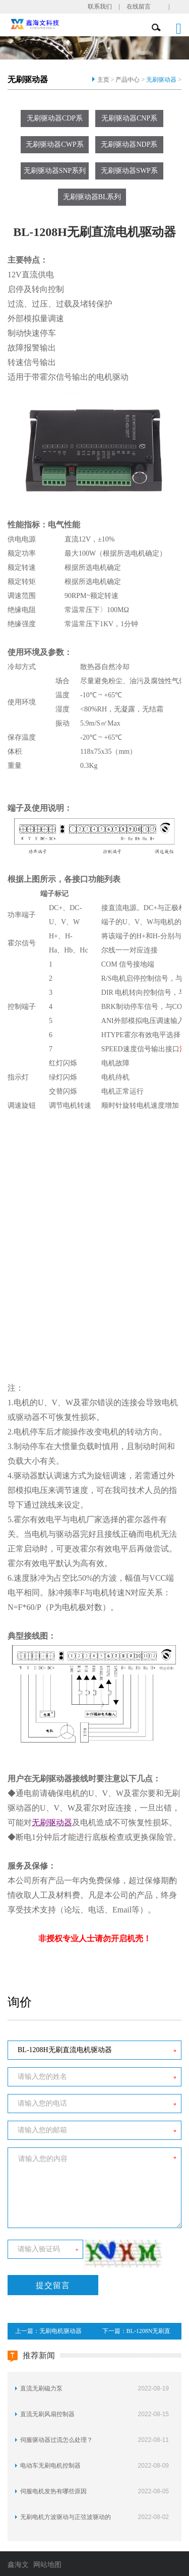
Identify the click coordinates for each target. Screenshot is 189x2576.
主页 (103, 79)
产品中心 (127, 79)
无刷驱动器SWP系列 (129, 173)
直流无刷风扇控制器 (47, 2414)
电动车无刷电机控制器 (50, 2465)
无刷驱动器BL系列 (92, 197)
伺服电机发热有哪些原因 (53, 2491)
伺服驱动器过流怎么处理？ (56, 2439)
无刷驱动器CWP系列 (54, 147)
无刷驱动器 (161, 79)
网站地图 (47, 2564)
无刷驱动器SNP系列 (55, 170)
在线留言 (139, 6)
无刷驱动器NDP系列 (129, 147)
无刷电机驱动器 (60, 2330)
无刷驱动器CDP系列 (55, 120)
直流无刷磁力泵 (41, 2388)
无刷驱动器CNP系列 (129, 120)
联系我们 (100, 6)
